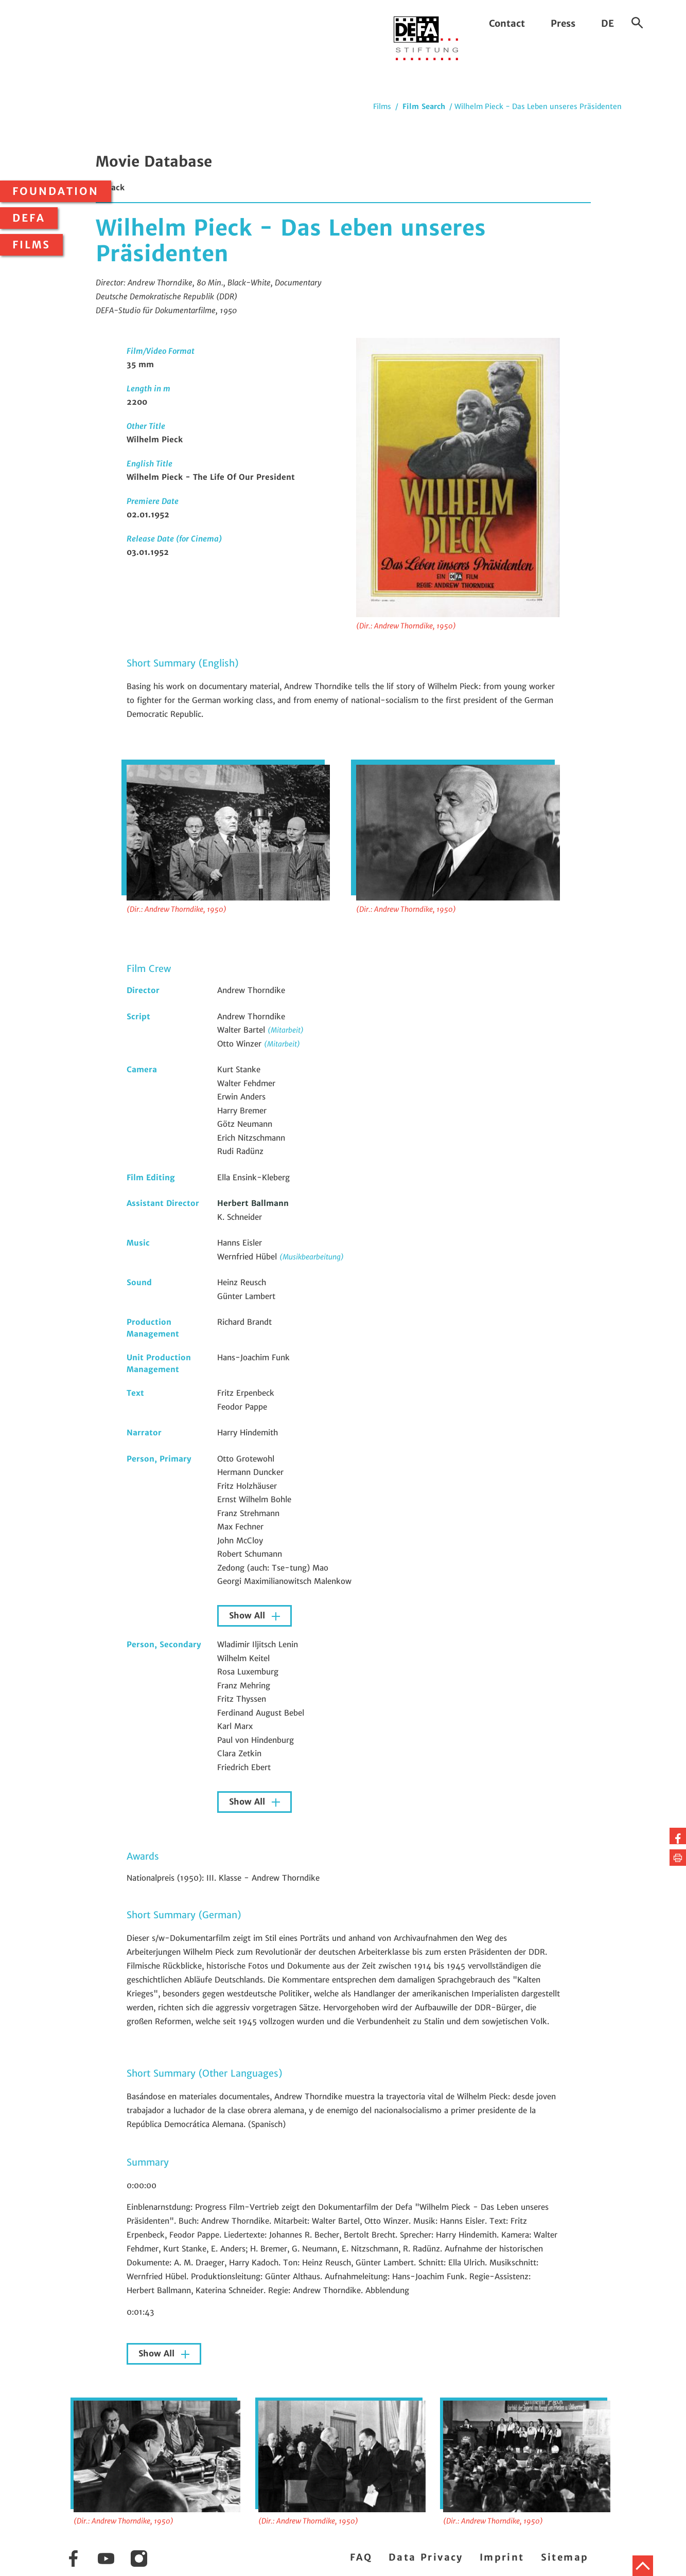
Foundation (55, 191)
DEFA (28, 218)
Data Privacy (426, 2557)
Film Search (423, 106)
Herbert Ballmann (253, 1203)
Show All (248, 1615)
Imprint (502, 2557)
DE (607, 23)
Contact (507, 23)
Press (563, 23)
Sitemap (565, 2557)
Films (31, 244)
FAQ (361, 2557)
